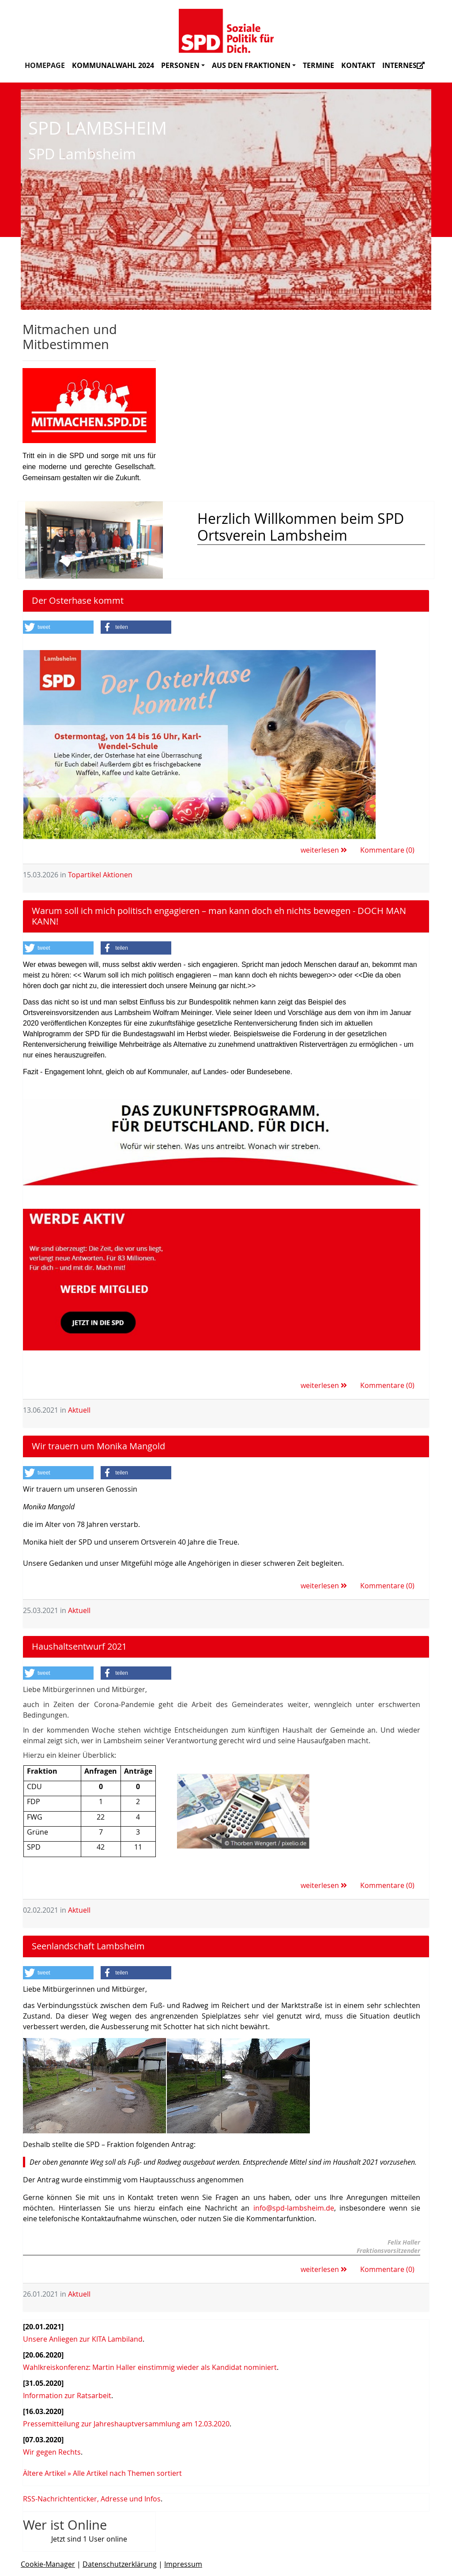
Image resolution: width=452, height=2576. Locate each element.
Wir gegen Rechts (52, 2452)
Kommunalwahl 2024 (113, 65)
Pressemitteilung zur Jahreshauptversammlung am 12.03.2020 (126, 2424)
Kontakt (358, 65)
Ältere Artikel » (47, 2473)
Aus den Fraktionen (254, 65)
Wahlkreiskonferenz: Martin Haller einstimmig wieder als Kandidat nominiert (150, 2367)
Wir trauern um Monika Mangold (98, 1446)
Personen (183, 65)
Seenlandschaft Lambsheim (88, 1946)
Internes (403, 65)
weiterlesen (324, 850)
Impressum (183, 2564)
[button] (58, 627)
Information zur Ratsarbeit (67, 2395)
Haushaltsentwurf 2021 (79, 1646)
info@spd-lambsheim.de (293, 2208)
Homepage (45, 65)
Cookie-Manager (48, 2564)
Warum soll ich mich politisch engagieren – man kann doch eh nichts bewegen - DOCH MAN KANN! (219, 916)
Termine (318, 65)
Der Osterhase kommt (78, 600)
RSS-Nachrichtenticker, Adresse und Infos (92, 2499)
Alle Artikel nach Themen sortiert (127, 2473)
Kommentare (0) (387, 850)
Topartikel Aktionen (100, 875)
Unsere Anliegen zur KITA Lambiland (83, 2339)
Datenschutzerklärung (120, 2564)
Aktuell (79, 1410)
